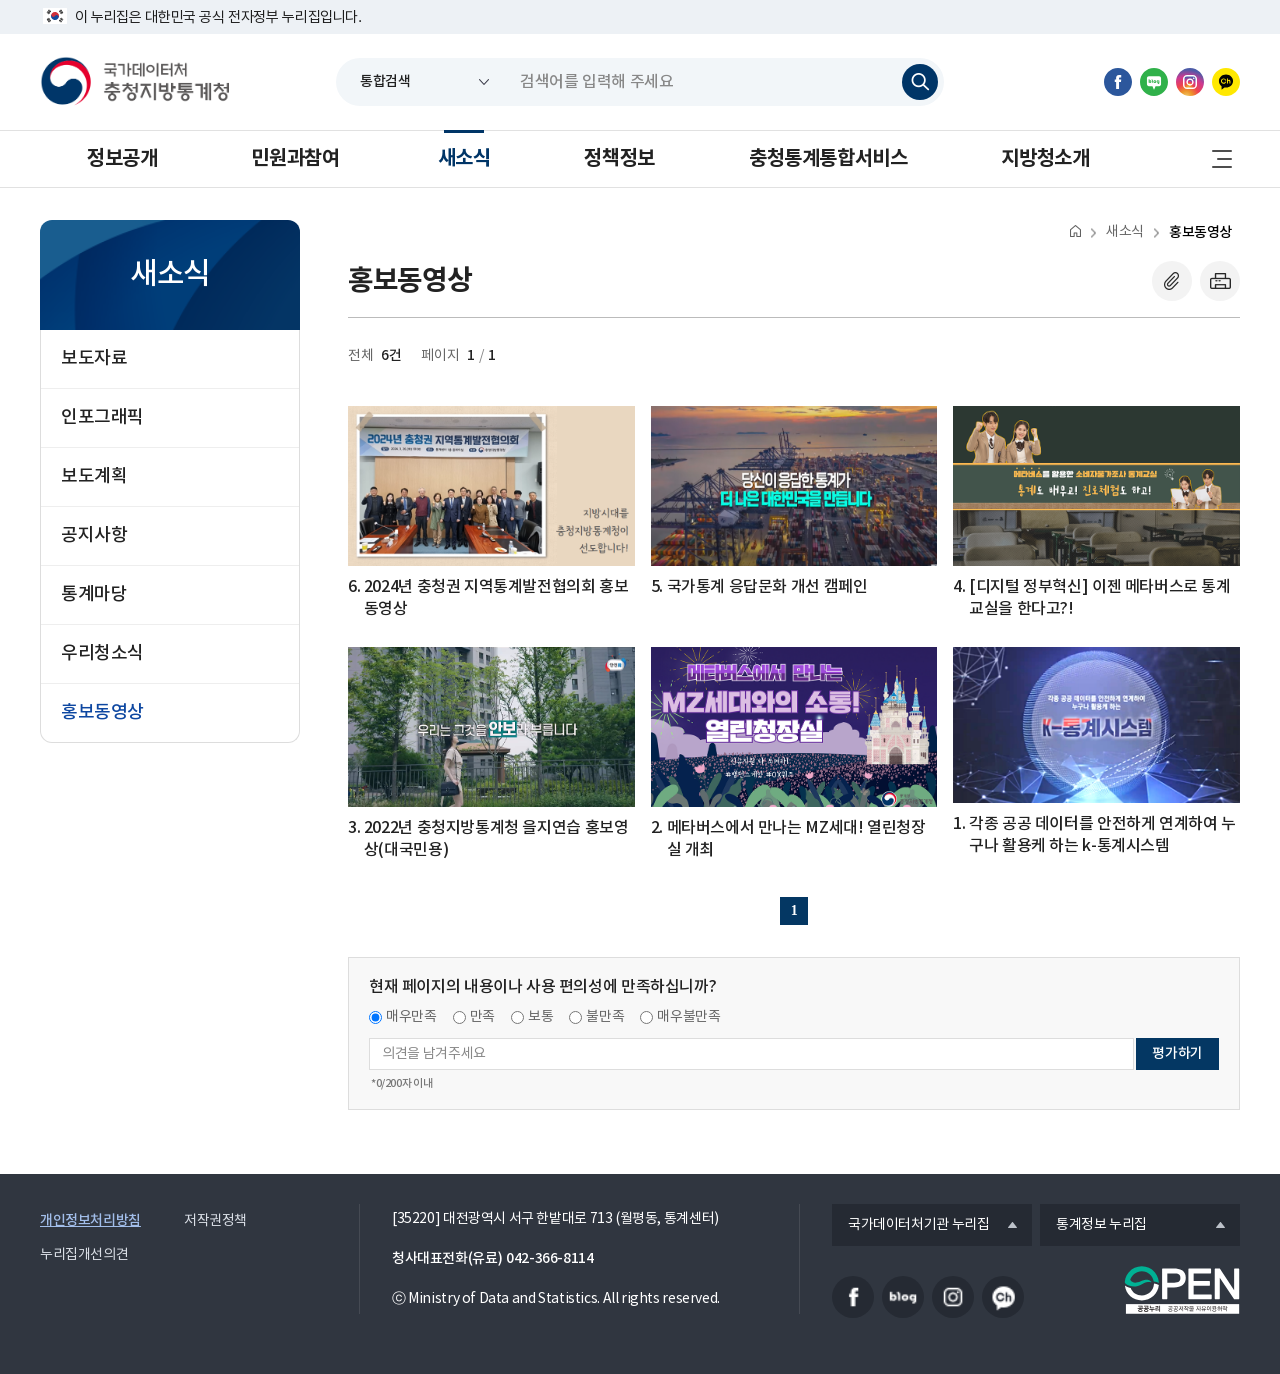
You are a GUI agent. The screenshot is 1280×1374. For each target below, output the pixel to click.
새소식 (464, 159)
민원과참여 (295, 159)
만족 (482, 1017)
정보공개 (122, 159)
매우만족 (411, 1017)
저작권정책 (215, 1221)
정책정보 (619, 159)
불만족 (605, 1017)
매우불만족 (688, 1017)
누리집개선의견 (84, 1255)
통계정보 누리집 (1093, 1226)
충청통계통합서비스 (828, 159)
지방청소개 (1045, 159)
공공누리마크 (1182, 1290)
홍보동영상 (1200, 232)
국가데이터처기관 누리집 (910, 1226)
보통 (540, 1017)
